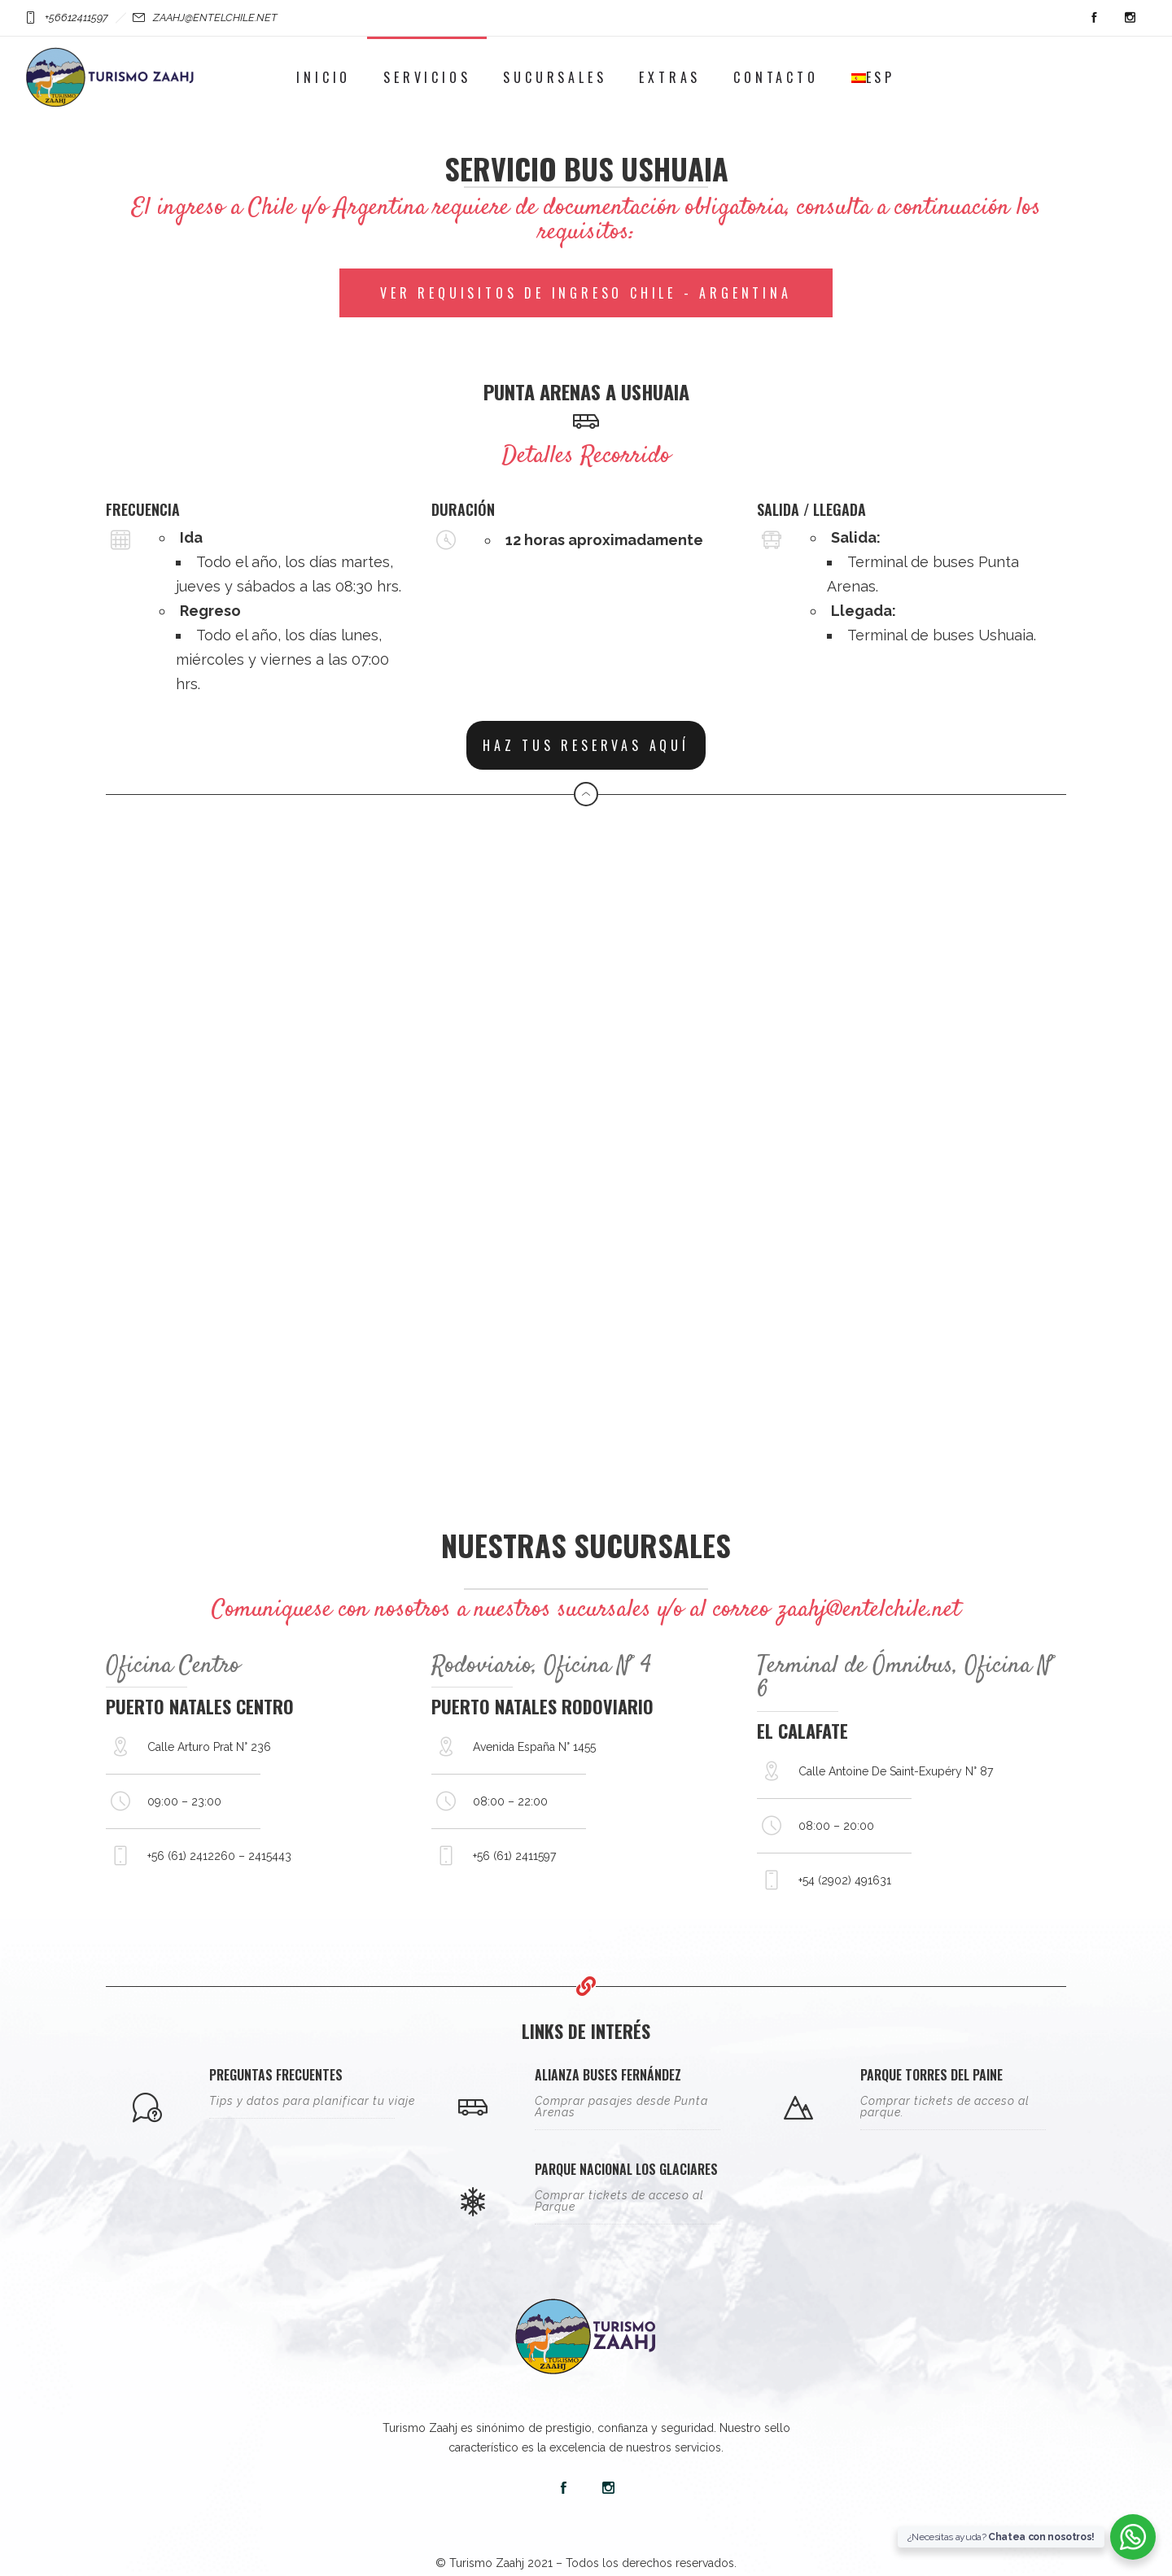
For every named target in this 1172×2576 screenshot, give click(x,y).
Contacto (775, 77)
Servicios (426, 77)
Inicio (323, 77)
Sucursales (554, 77)
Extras (670, 77)
